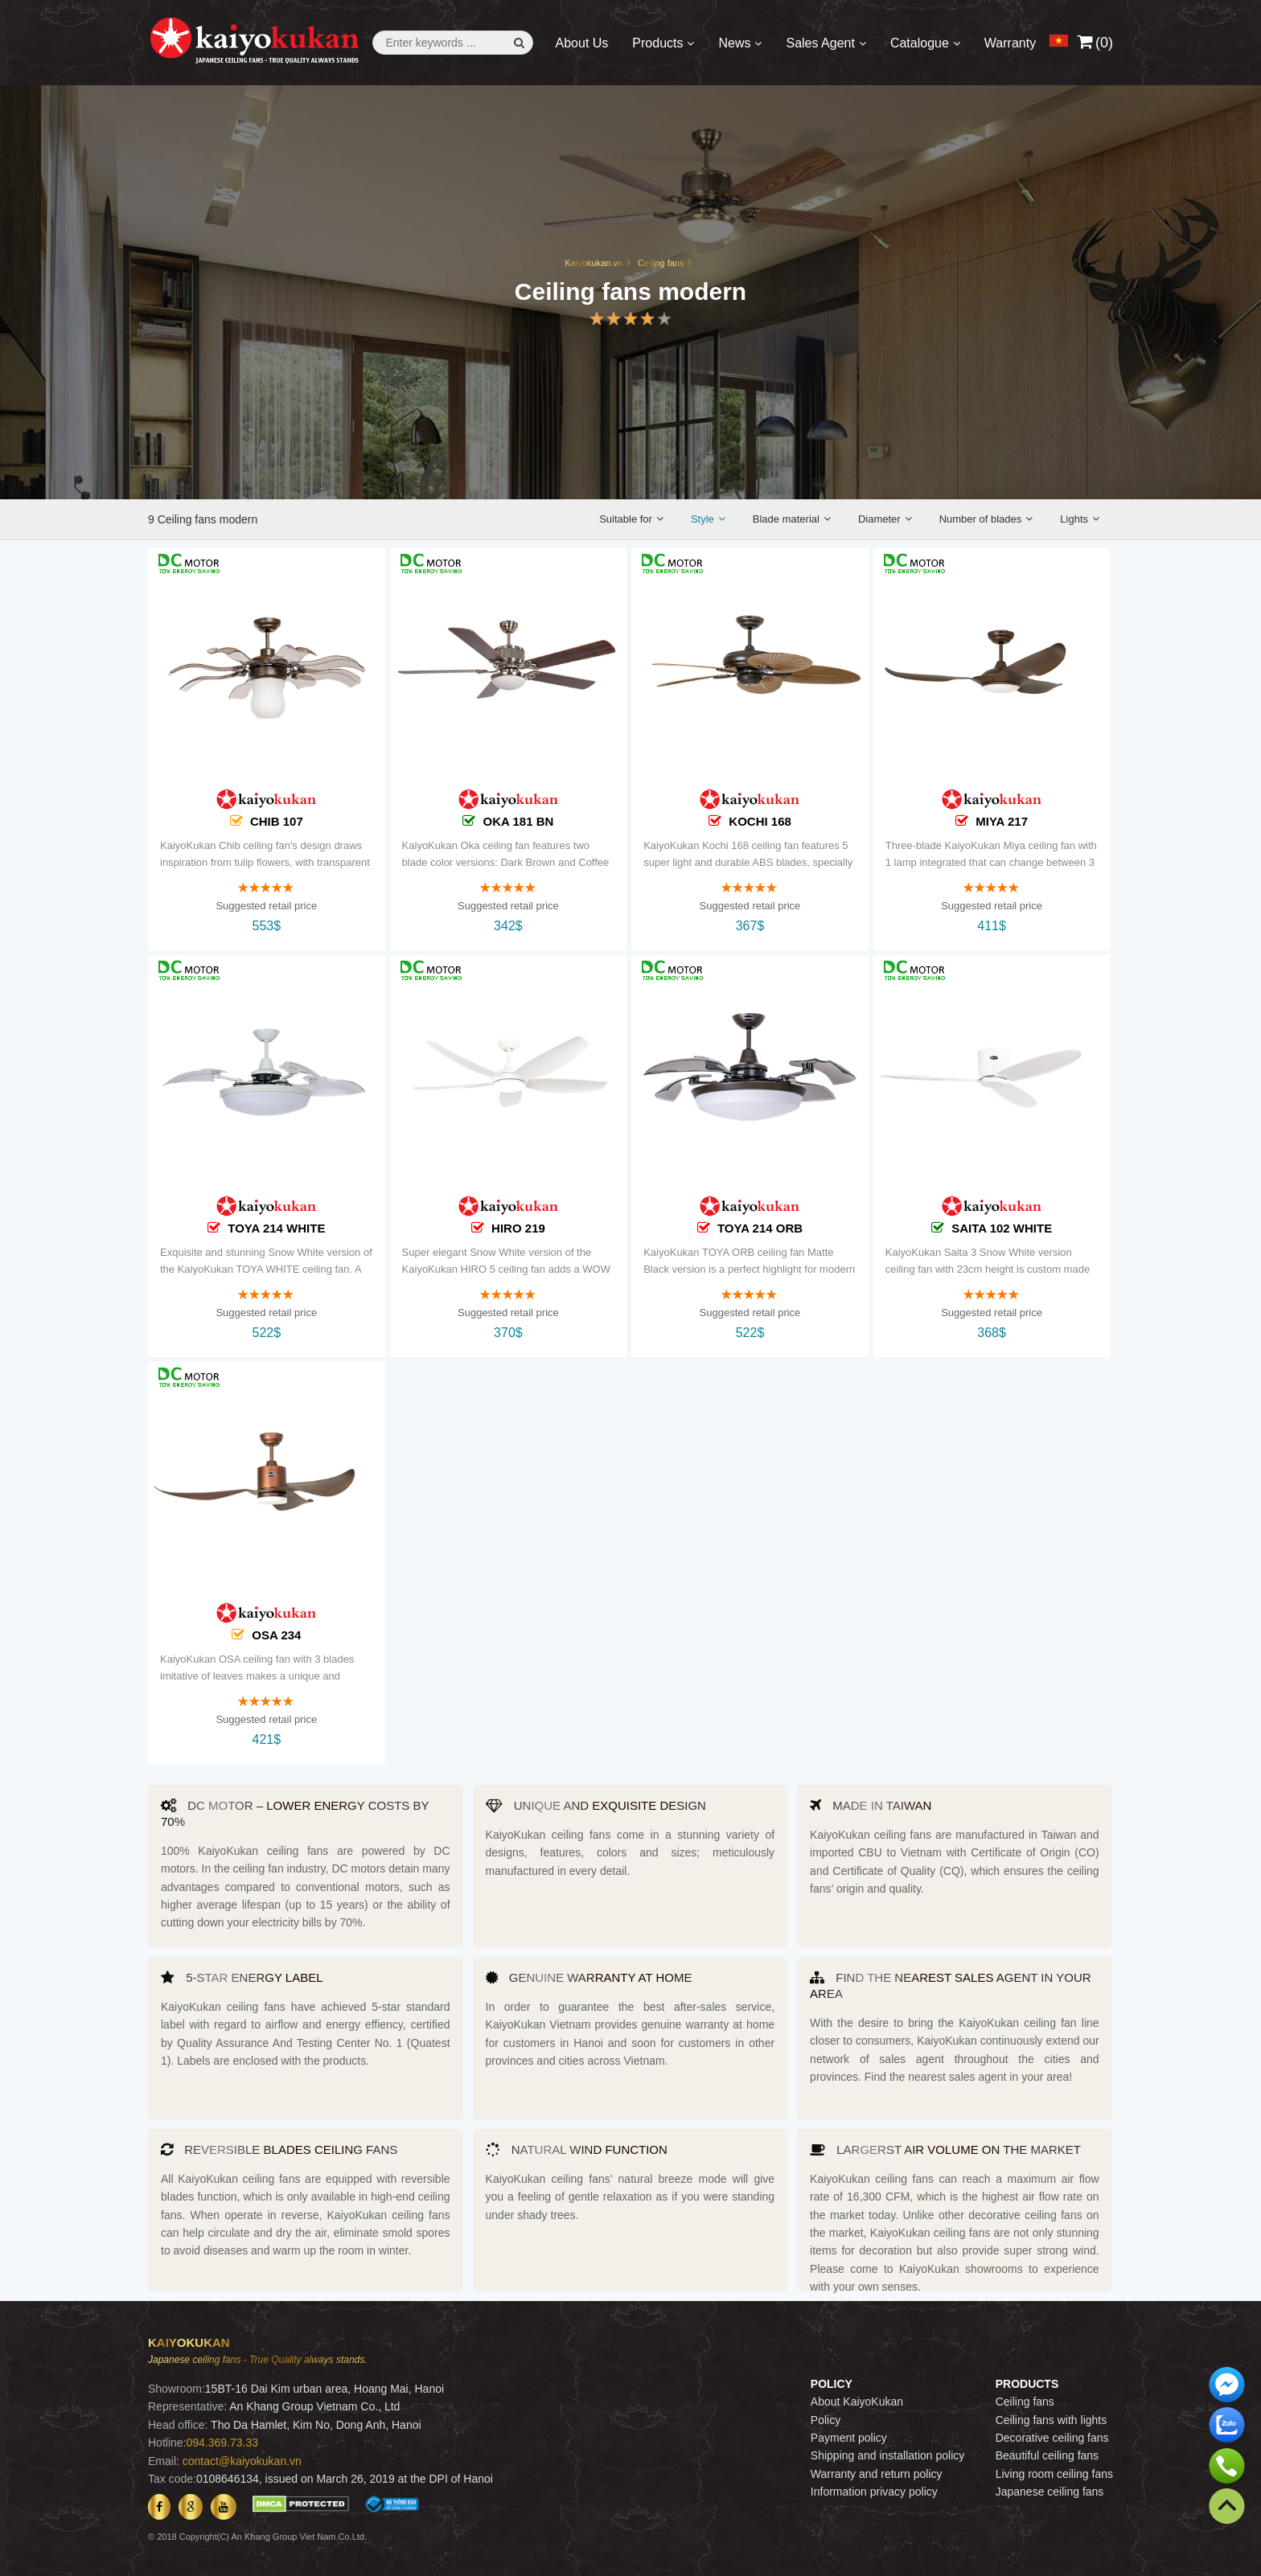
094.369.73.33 (222, 2442)
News (734, 43)
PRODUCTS (1027, 2383)
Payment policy (849, 2437)
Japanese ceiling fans (1050, 2491)
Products (657, 43)
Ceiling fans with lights (1051, 2420)
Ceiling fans (1025, 2401)
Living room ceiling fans (1054, 2473)
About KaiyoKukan (857, 2401)
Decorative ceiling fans (1052, 2437)
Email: (163, 2461)
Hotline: (167, 2442)
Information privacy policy (874, 2491)
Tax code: (172, 2478)
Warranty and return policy (877, 2473)
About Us (582, 43)
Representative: (187, 2406)
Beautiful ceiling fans (1047, 2455)
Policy (825, 2420)
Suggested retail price (266, 916)
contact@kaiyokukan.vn (242, 2461)
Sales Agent (820, 43)
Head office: (177, 2424)
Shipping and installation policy (887, 2455)
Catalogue (919, 43)
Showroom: (176, 2388)
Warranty (1010, 43)
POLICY (831, 2383)
